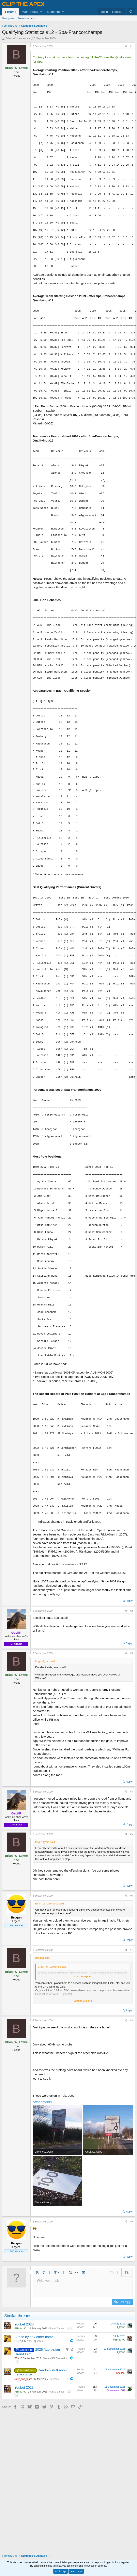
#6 (131, 1895)
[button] (41, 11)
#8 (131, 2020)
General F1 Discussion (55, 2358)
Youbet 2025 (24, 2387)
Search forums (26, 18)
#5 (131, 1834)
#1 (131, 46)
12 (68, 2391)
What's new (30, 11)
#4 (131, 1791)
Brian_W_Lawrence (16, 38)
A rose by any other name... (35, 2337)
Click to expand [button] (83, 1976)
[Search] (131, 11)
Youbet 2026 (24, 2324)
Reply (129, 1600)
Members (53, 11)
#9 (131, 2221)
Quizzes (38, 2341)
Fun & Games (56, 2328)
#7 (131, 1950)
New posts (8, 18)
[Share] (126, 46)
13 (16, 2395)
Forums (10, 11)
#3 (131, 1653)
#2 (131, 1610)
